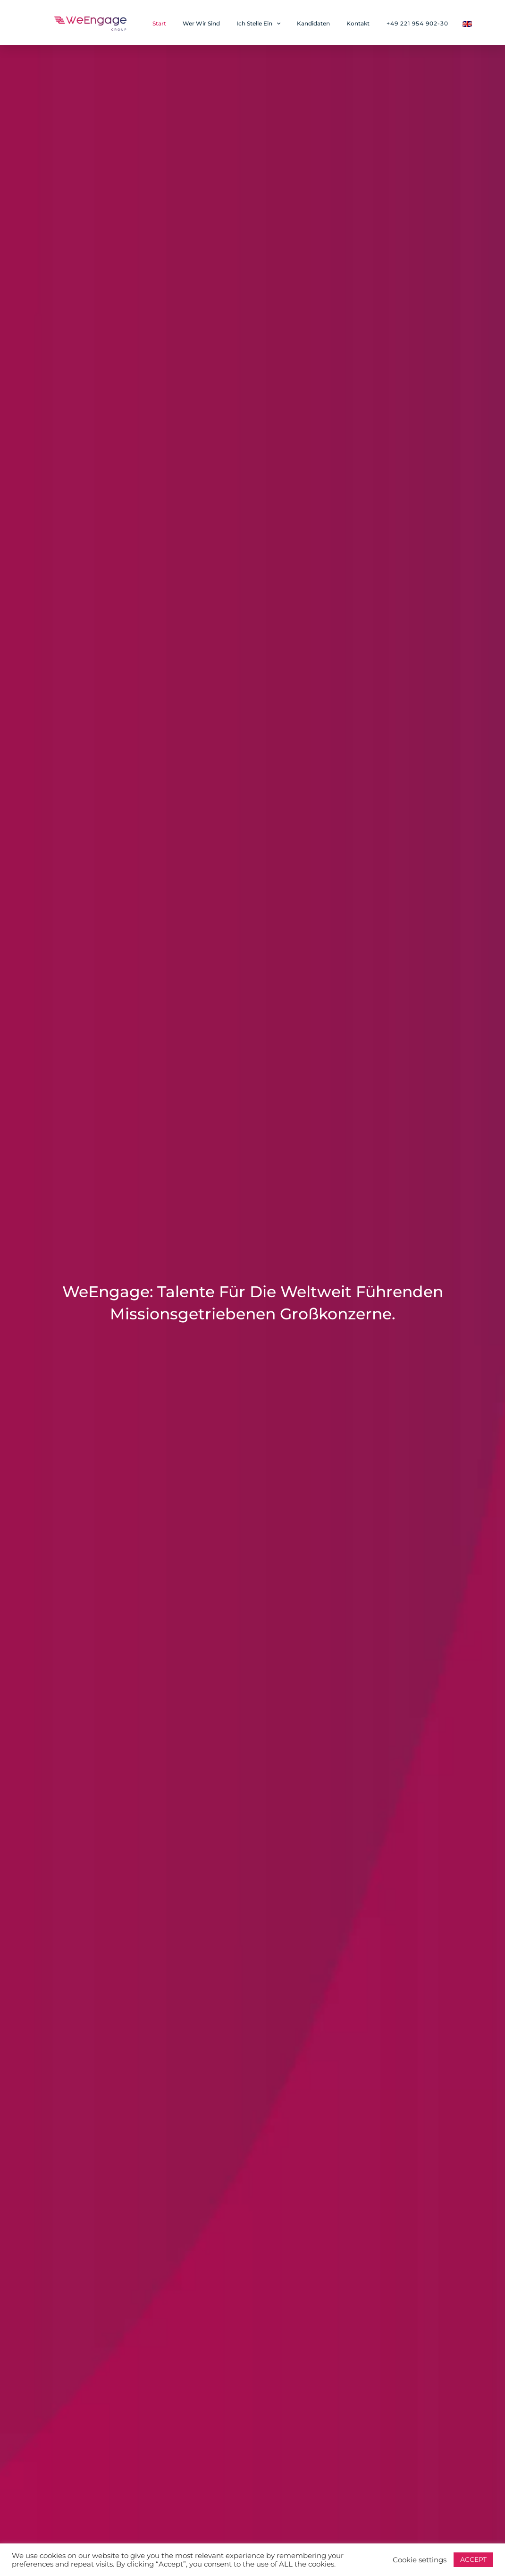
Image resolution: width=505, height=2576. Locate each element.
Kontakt (358, 23)
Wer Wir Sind (201, 23)
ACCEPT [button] (473, 2559)
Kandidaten (313, 23)
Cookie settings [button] (419, 2560)
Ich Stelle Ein (258, 23)
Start (159, 23)
